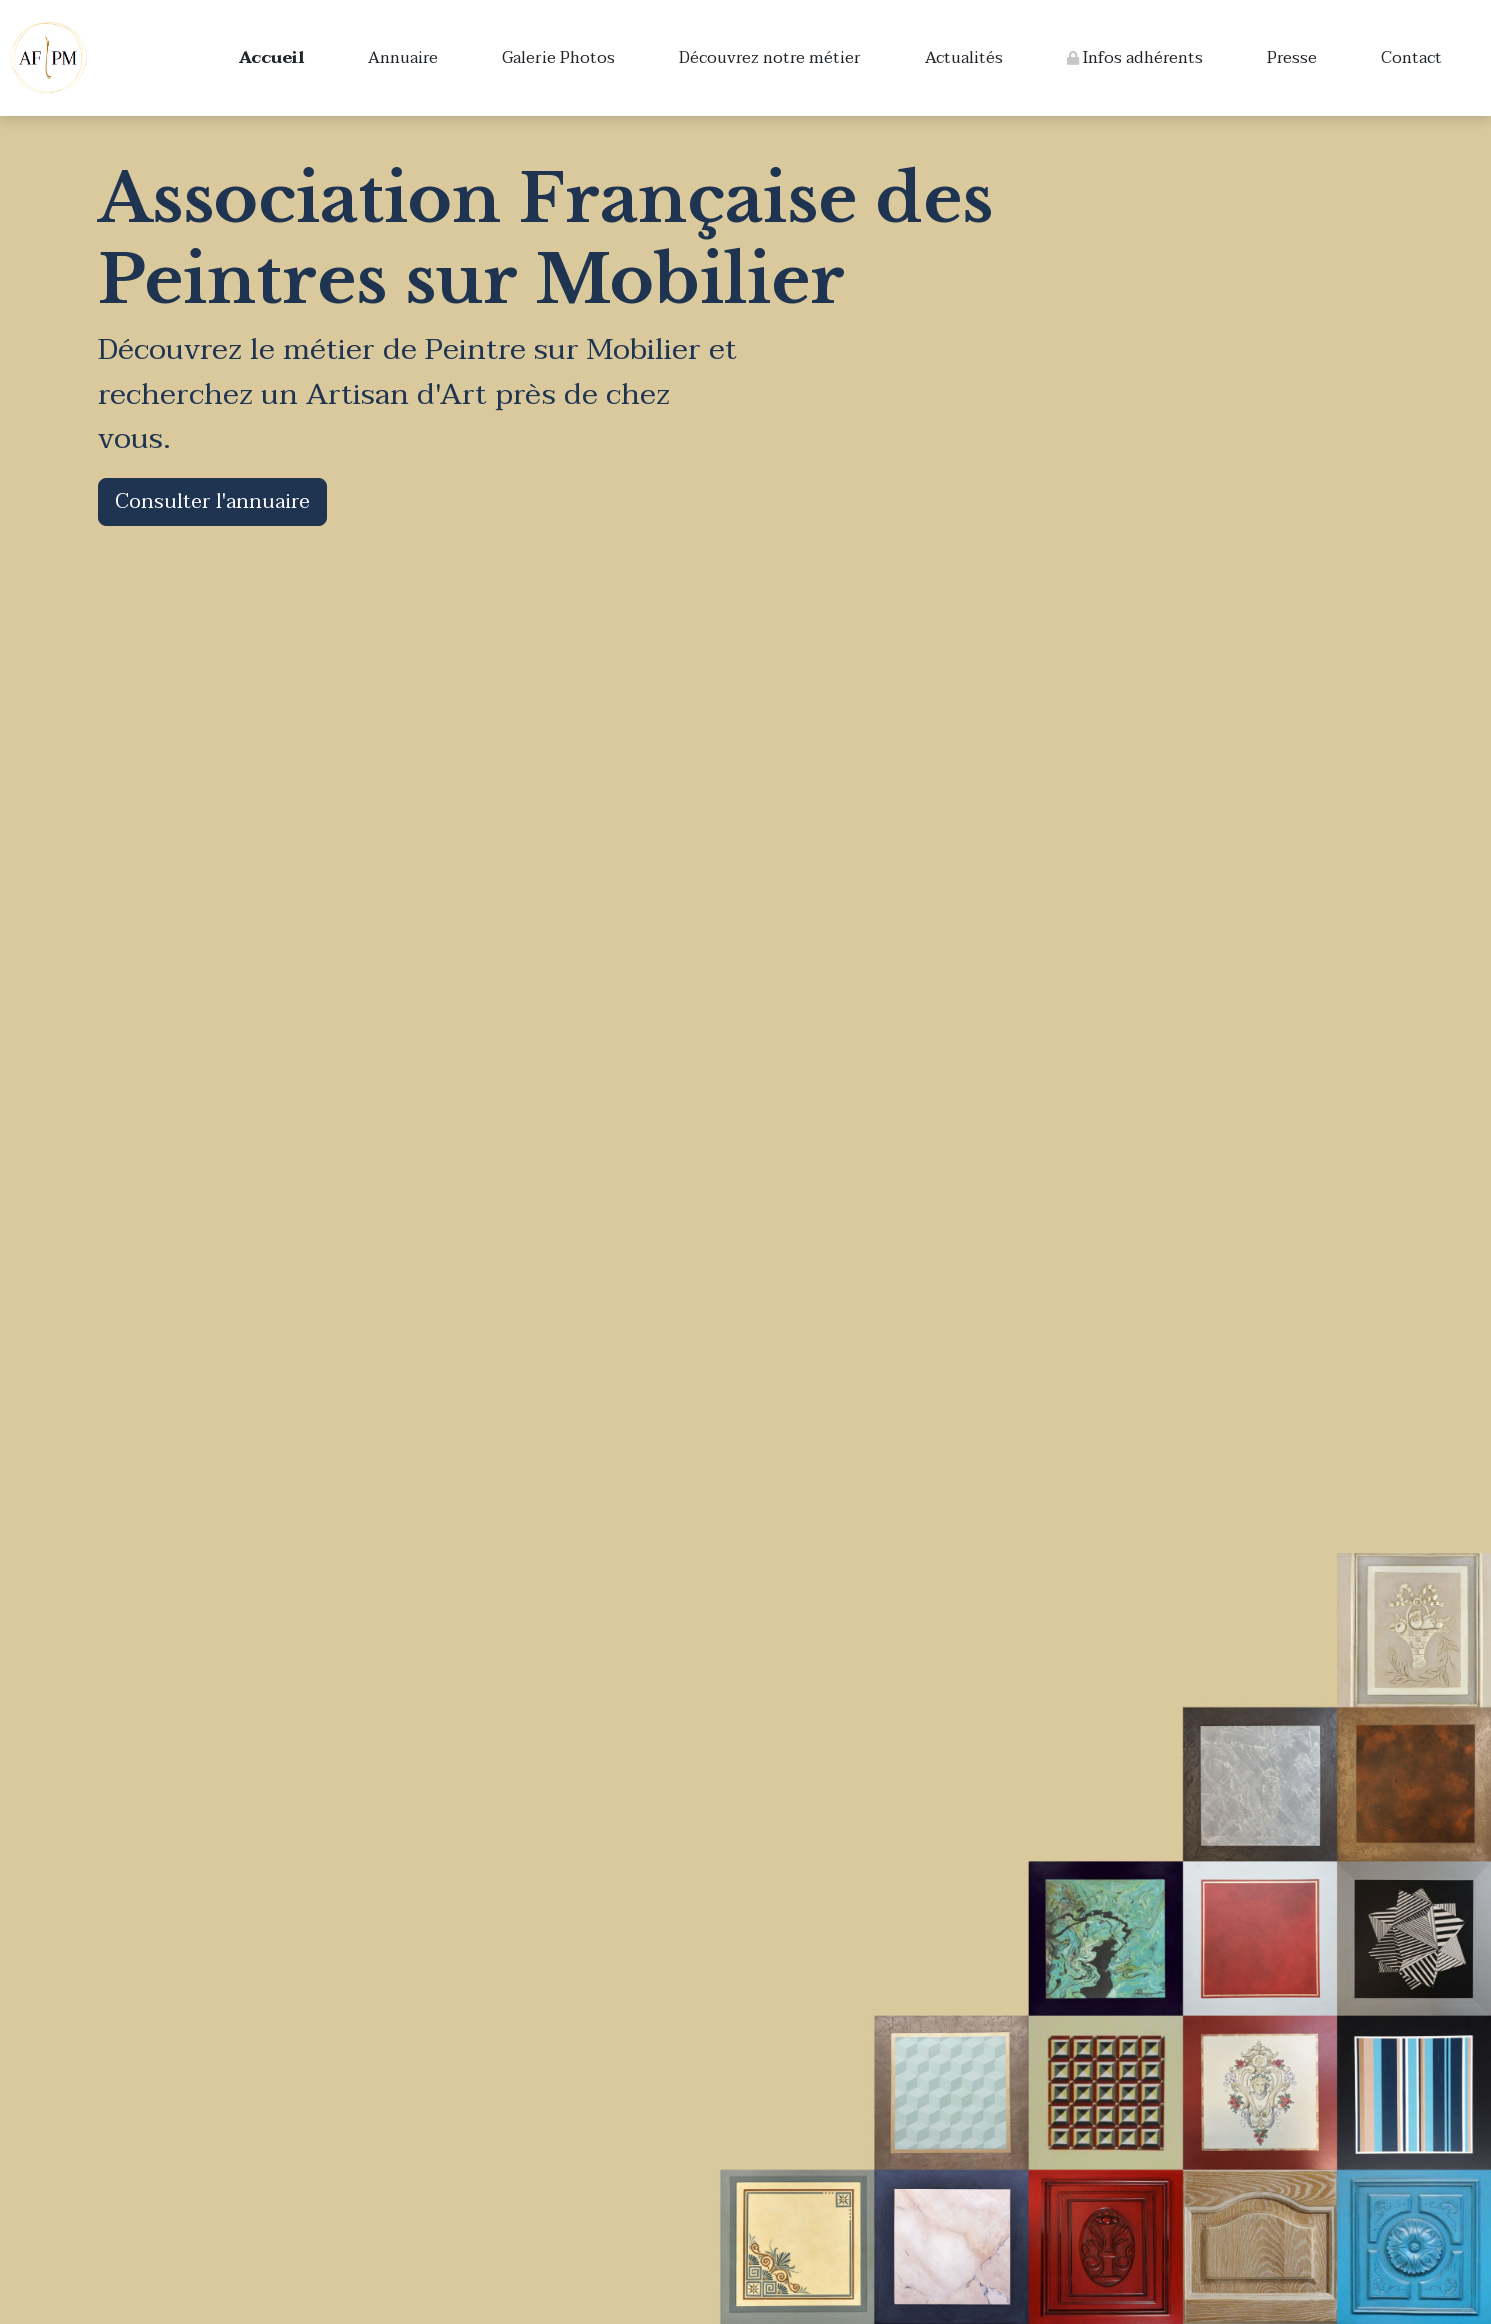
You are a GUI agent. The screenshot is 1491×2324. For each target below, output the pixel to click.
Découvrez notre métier (770, 58)
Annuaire (403, 58)
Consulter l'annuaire (212, 502)
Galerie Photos (558, 58)
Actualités (964, 58)
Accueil (271, 58)
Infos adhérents (1135, 58)
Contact (1411, 58)
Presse (1292, 58)
